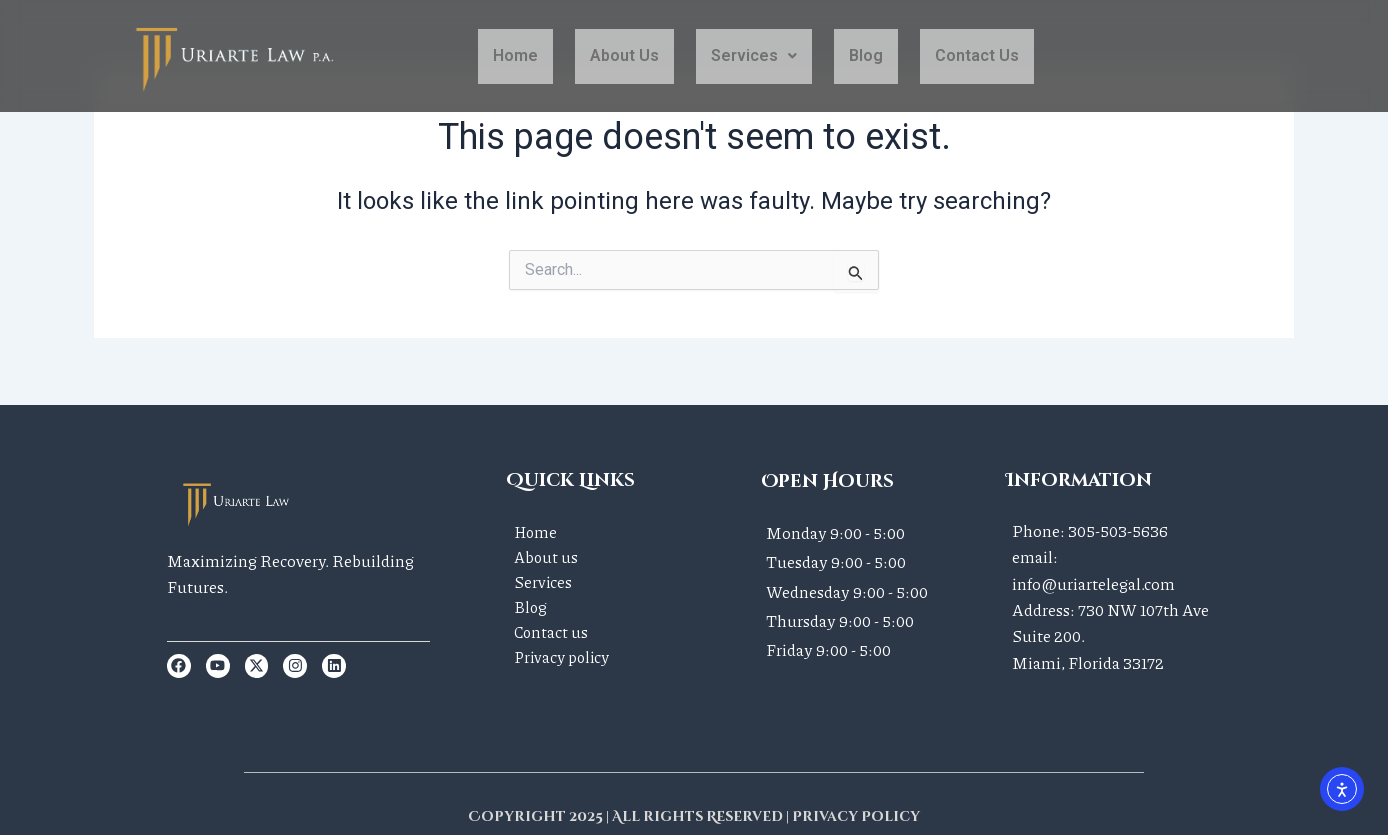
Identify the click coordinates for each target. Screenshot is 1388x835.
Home (515, 55)
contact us (977, 55)
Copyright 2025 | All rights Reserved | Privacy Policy (694, 817)
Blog (866, 55)
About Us (624, 55)
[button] (754, 56)
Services (754, 55)
